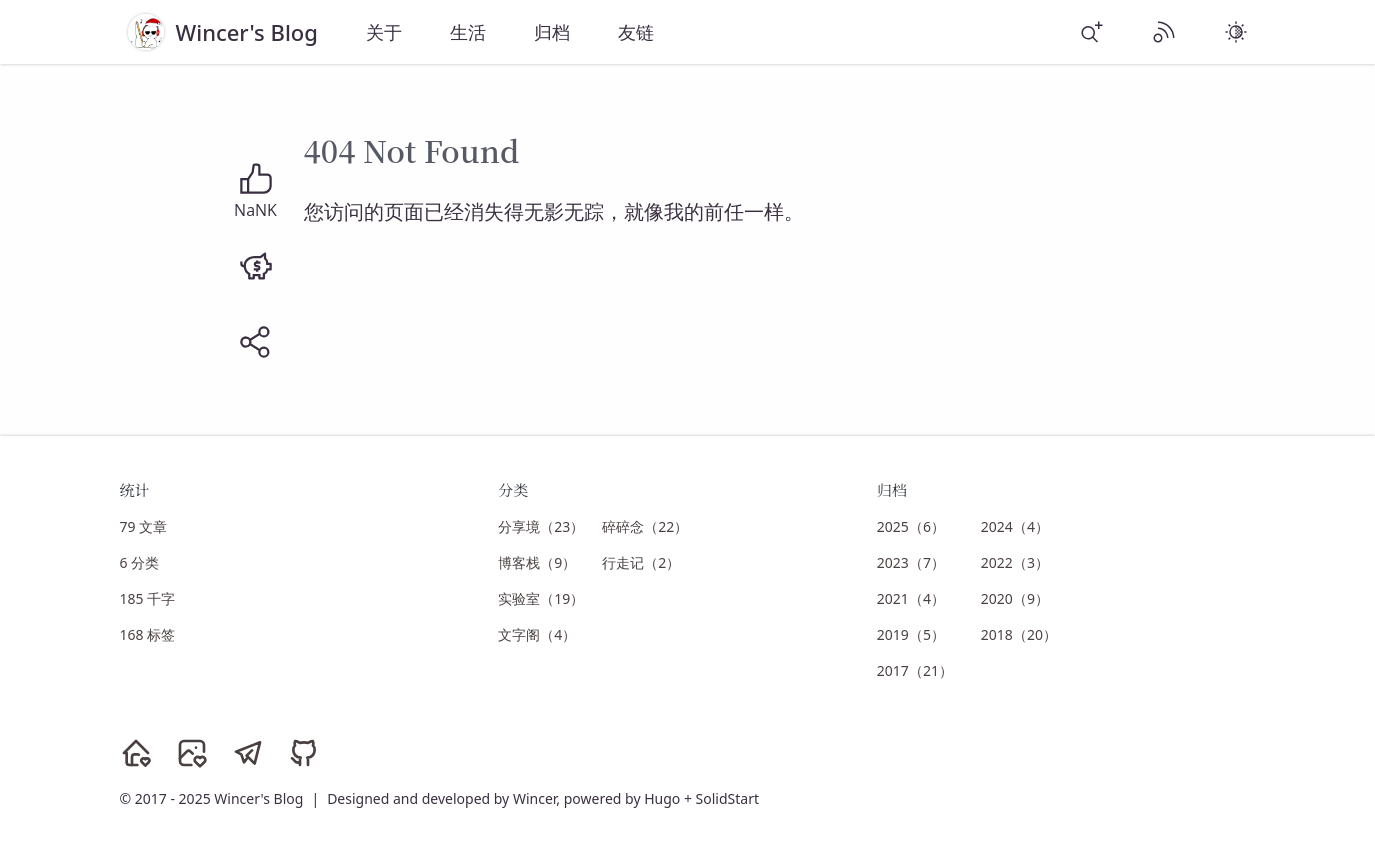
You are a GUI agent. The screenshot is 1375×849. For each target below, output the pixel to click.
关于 (384, 32)
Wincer (534, 798)
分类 (513, 489)
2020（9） (1015, 598)
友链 (636, 32)
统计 (135, 489)
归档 (552, 32)
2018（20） (1019, 634)
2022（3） (1015, 562)
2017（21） (915, 670)
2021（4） (911, 598)
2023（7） (911, 562)
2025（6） (911, 526)
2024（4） (1015, 526)
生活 (468, 32)
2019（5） (911, 634)
